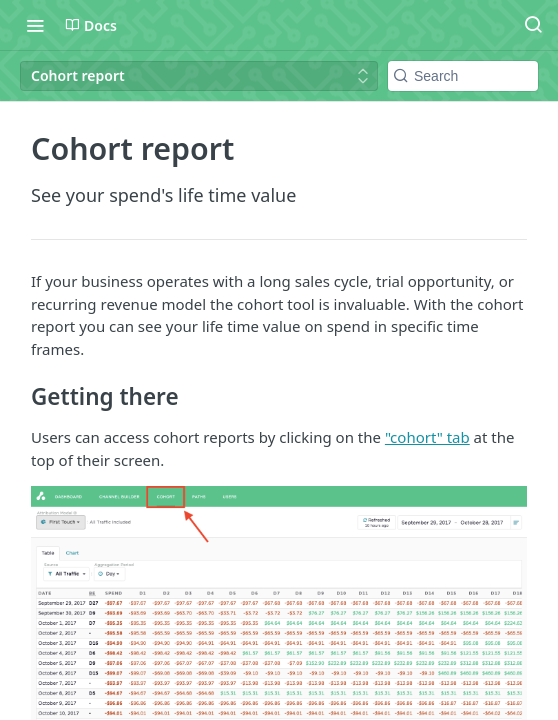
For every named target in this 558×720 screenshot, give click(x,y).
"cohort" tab (427, 437)
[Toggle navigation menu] (35, 25)
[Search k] (463, 76)
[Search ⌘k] (533, 25)
